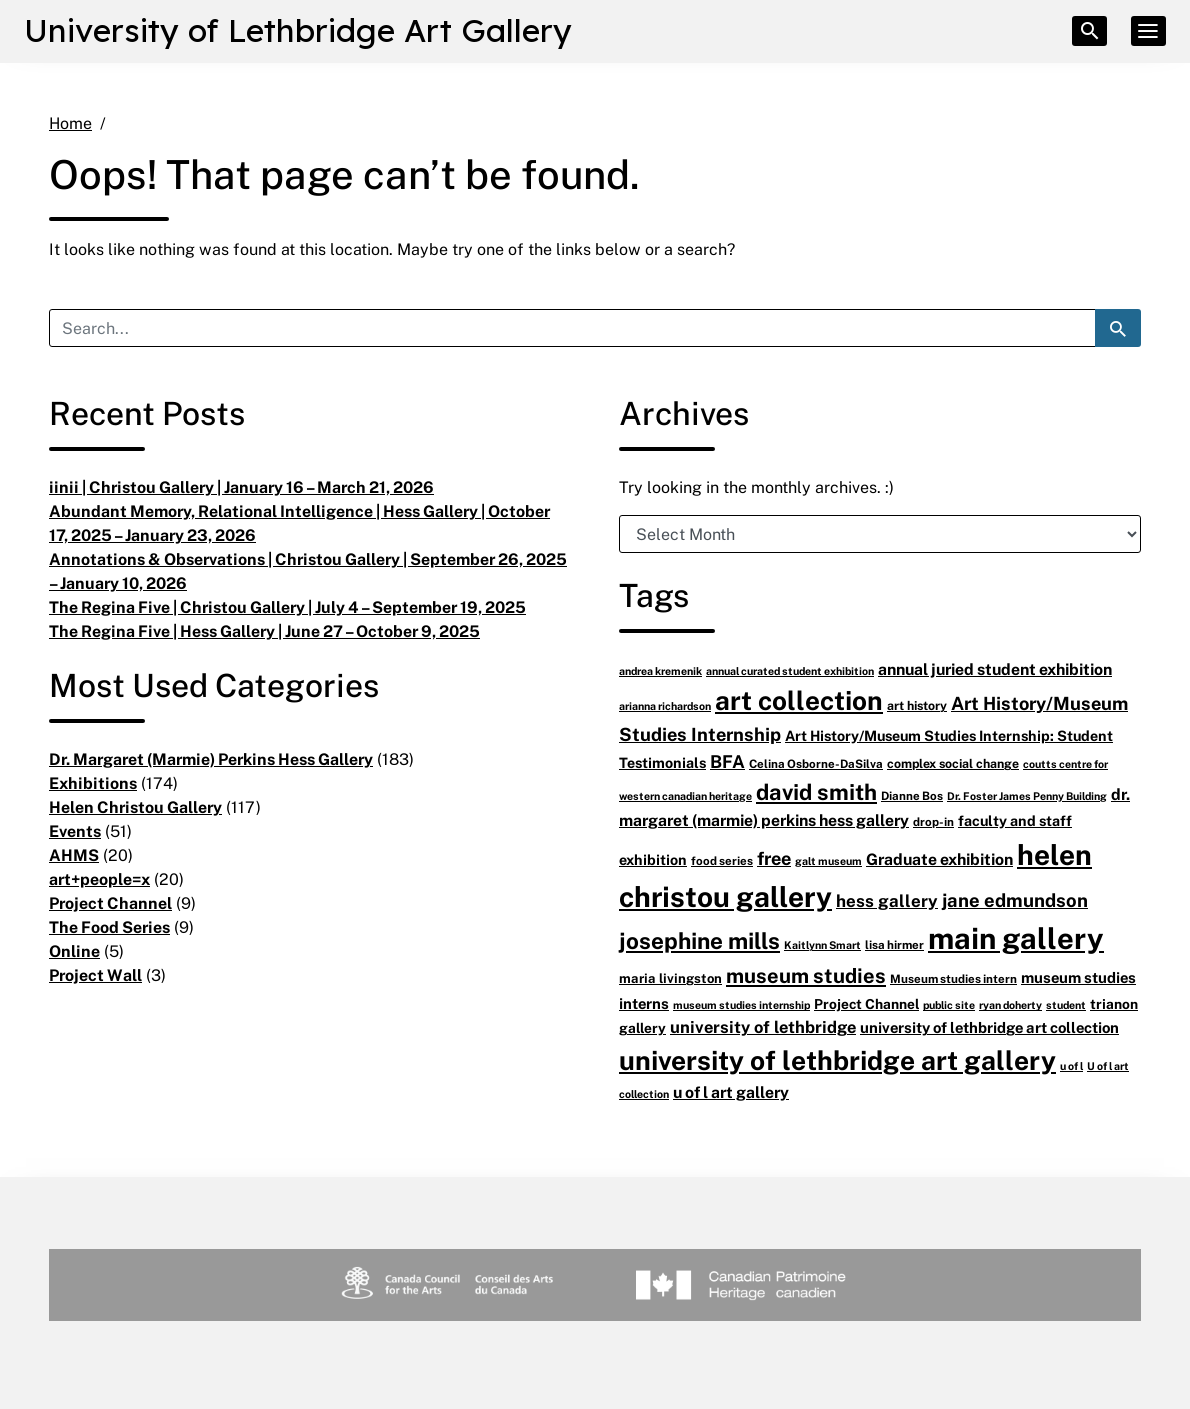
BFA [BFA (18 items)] (727, 761)
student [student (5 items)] (1066, 1004)
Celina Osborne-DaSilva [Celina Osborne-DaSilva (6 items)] (816, 763)
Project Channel (110, 903)
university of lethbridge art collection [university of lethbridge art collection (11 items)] (989, 1027)
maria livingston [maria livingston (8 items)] (670, 978)
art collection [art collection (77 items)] (799, 700)
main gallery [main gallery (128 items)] (1016, 938)
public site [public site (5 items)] (949, 1004)
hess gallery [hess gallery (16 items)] (887, 900)
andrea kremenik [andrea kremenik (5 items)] (660, 670)
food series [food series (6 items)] (722, 860)
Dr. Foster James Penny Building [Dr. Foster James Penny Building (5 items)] (1027, 795)
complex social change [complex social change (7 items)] (953, 763)
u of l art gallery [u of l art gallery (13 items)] (731, 1092)
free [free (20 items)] (774, 858)
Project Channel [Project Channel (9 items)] (866, 1003)
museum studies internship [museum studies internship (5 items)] (741, 1004)
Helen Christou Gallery (135, 807)
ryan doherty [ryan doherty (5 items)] (1010, 1004)
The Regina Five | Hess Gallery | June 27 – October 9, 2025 (264, 631)
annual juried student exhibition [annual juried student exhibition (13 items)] (995, 669)
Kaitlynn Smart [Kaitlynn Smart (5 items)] (822, 944)
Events (75, 831)
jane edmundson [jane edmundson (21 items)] (1015, 899)
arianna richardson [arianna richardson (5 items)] (665, 705)
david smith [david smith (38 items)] (816, 791)
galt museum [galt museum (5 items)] (828, 860)
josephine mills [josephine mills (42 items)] (699, 940)
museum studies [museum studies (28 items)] (806, 975)
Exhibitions (93, 783)
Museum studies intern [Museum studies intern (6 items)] (953, 978)
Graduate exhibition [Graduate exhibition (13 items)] (939, 859)
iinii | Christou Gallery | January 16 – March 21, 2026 (241, 487)
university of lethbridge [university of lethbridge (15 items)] (763, 1026)
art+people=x (99, 879)
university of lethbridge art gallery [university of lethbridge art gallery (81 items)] (837, 1059)
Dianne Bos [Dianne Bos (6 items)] (912, 795)
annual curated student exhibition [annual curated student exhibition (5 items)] (790, 670)
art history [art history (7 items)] (917, 705)
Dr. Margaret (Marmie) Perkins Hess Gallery (211, 759)
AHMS (74, 855)
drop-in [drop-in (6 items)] (933, 821)
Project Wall (95, 975)
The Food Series (109, 927)
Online (74, 951)
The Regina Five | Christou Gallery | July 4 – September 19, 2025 (287, 607)
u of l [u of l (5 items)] (1071, 1065)
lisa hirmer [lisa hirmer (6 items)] (894, 944)
